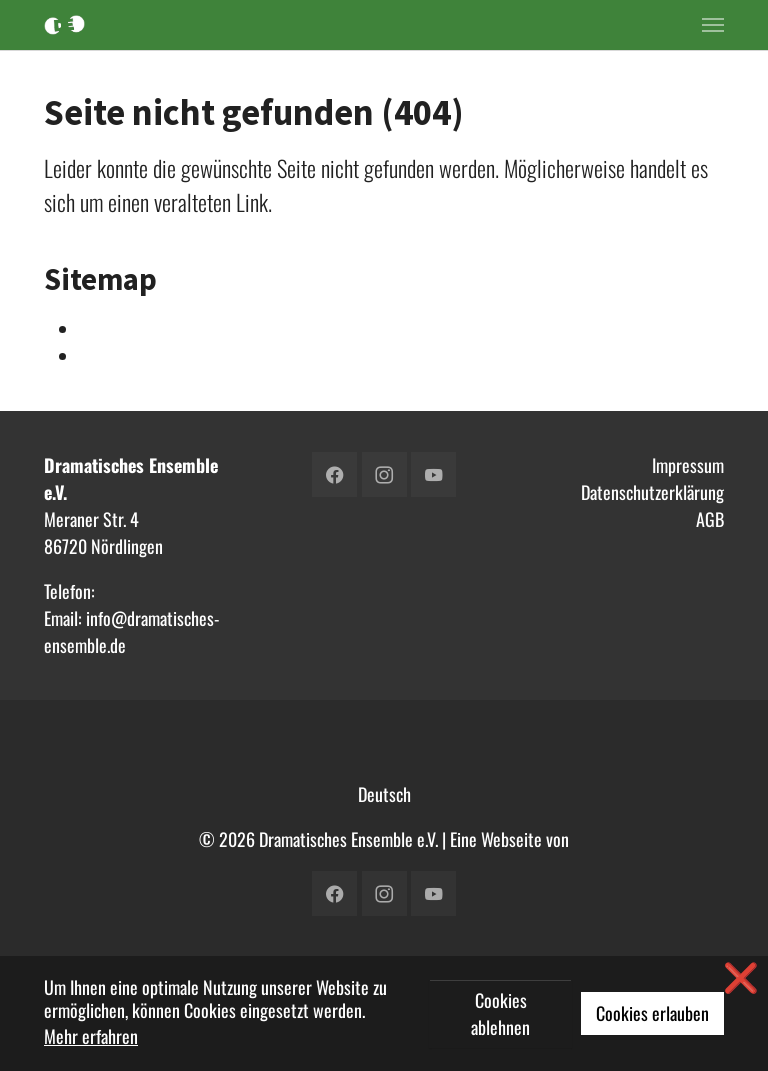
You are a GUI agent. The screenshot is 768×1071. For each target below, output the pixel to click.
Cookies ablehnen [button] (500, 1013)
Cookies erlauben (652, 1013)
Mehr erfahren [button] (91, 1036)
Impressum (688, 465)
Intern (100, 329)
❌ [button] (741, 976)
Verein (101, 356)
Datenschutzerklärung (652, 492)
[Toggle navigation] (713, 25)
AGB (710, 519)
